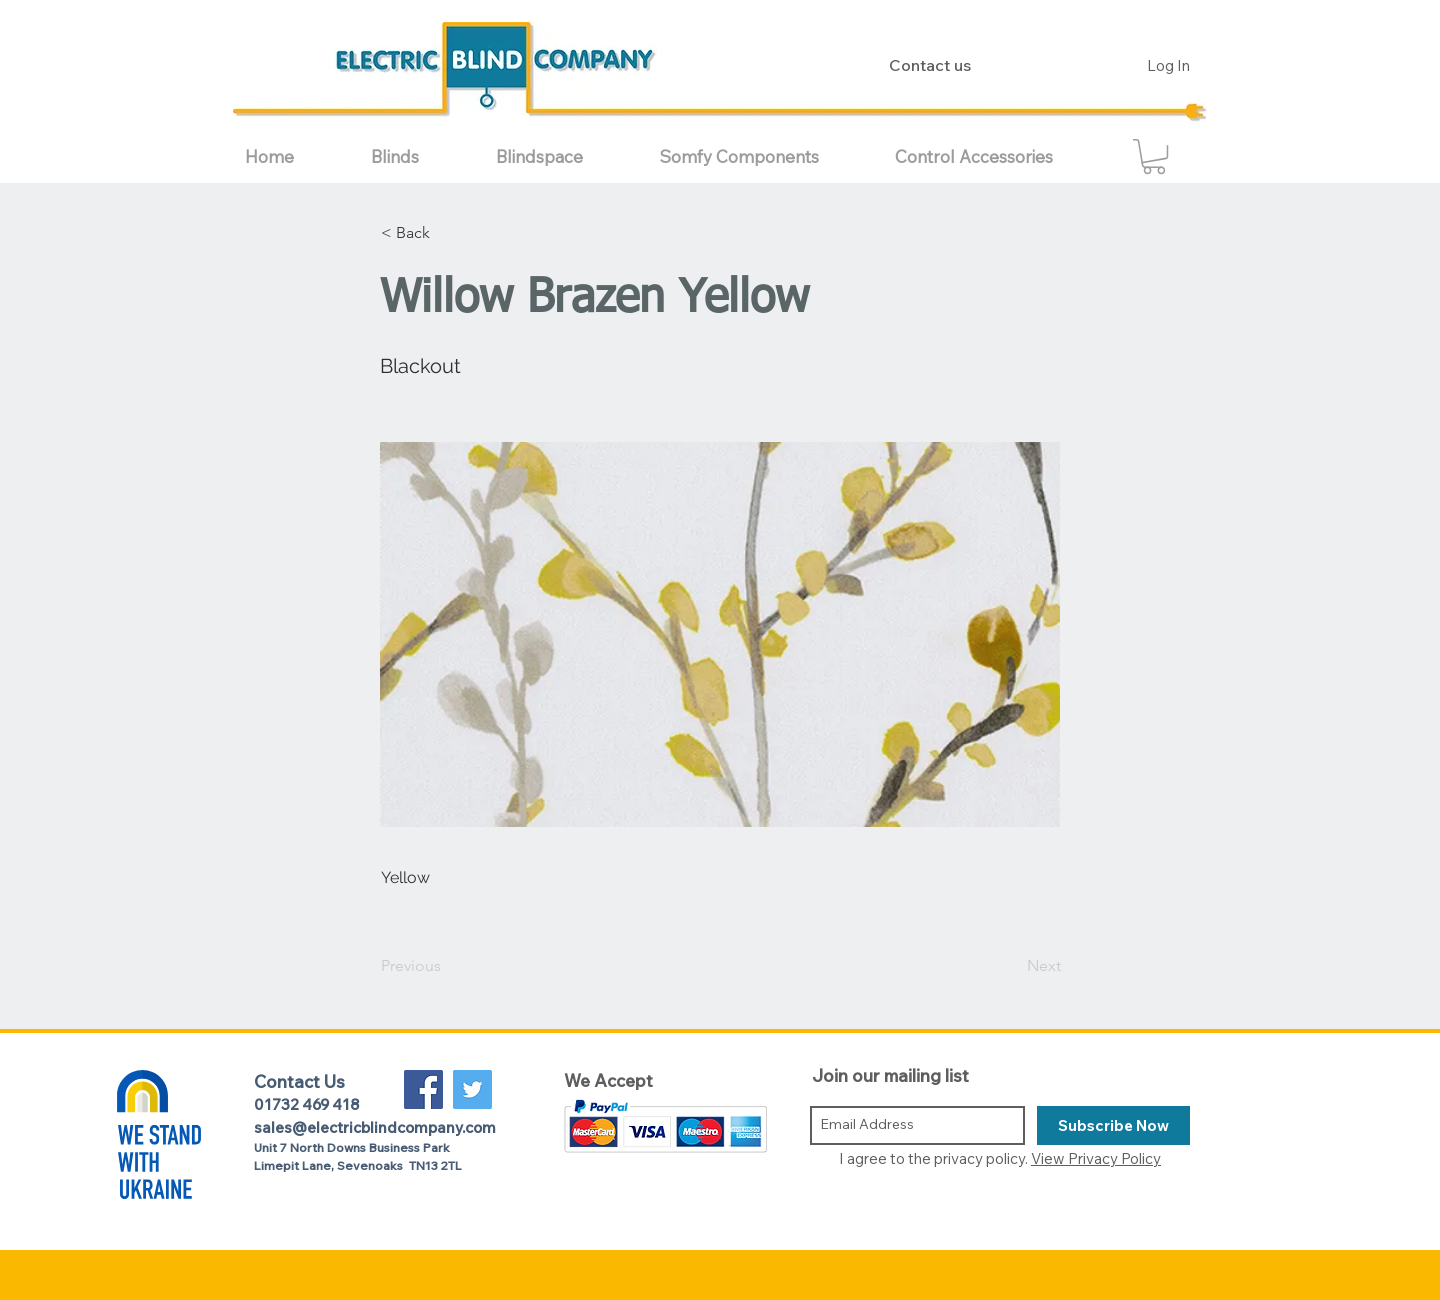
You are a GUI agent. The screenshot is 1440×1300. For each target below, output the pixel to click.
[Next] (1011, 967)
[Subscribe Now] (1113, 1125)
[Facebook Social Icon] (423, 1089)
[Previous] (447, 967)
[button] (418, 156)
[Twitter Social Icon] (472, 1089)
